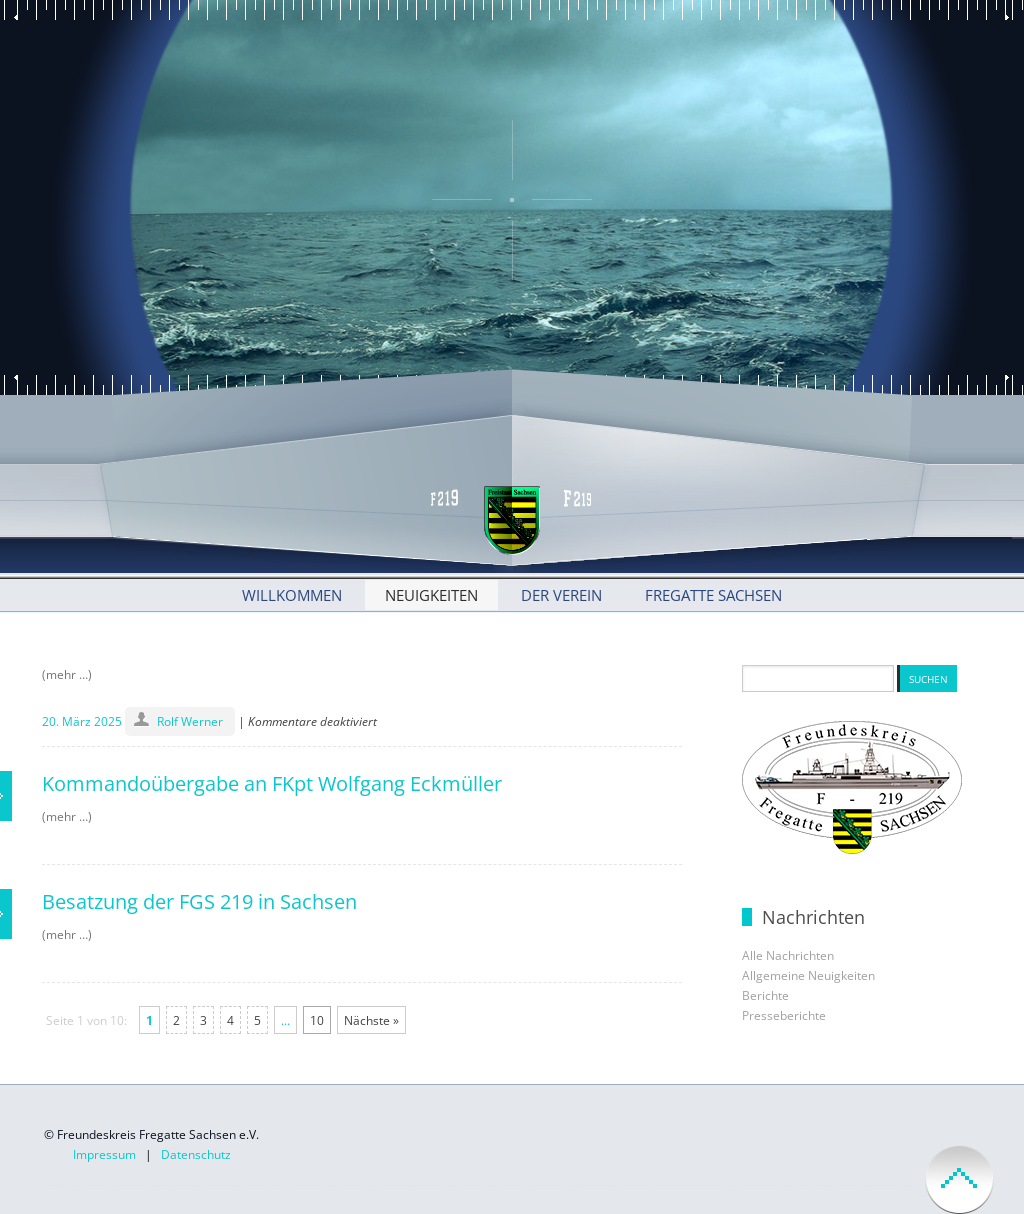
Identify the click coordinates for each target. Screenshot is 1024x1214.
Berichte (765, 995)
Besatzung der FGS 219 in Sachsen (199, 901)
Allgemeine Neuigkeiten (808, 975)
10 (317, 1020)
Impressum (104, 1154)
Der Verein (561, 595)
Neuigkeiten (431, 595)
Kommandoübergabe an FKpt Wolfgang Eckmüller (272, 783)
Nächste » (371, 1020)
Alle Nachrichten (788, 955)
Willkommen (292, 595)
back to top (959, 1179)
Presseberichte (784, 1015)
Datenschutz (196, 1154)
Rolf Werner (190, 721)
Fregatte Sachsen (713, 595)
